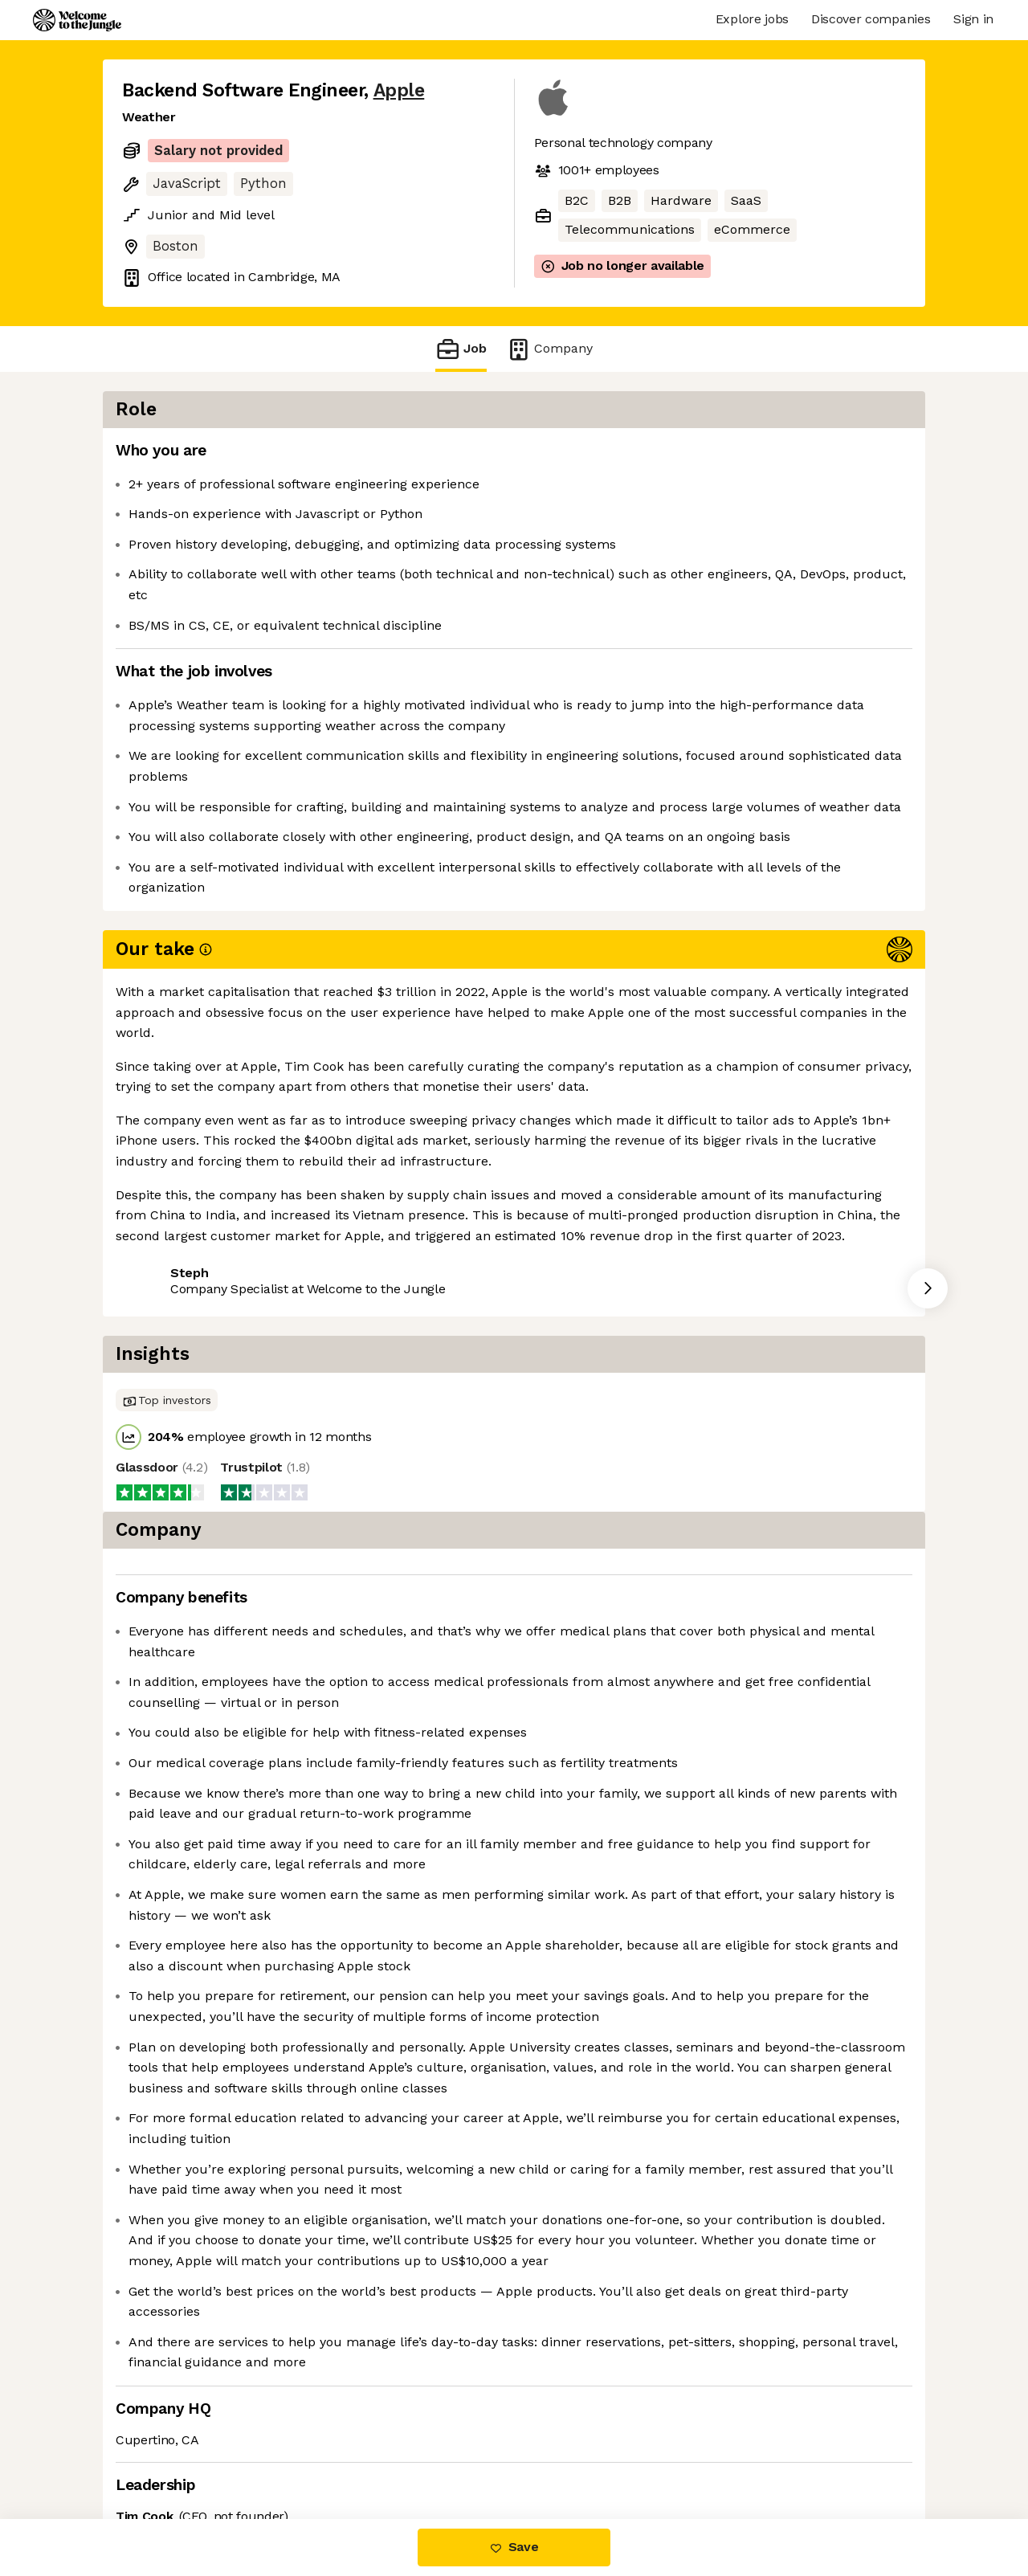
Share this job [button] (166, 1135)
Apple (399, 90)
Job (461, 349)
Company (549, 349)
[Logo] (77, 20)
